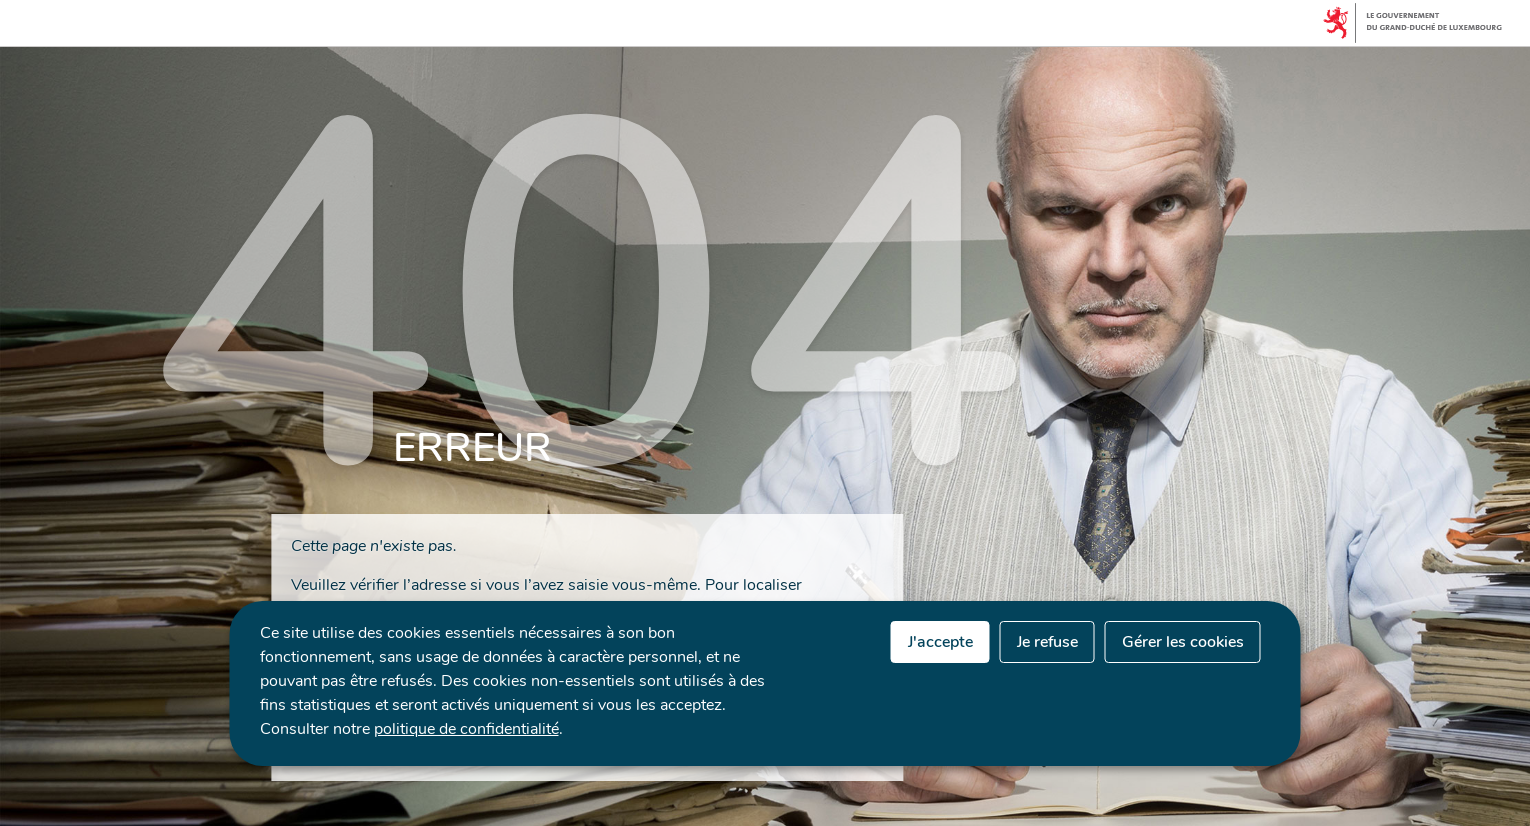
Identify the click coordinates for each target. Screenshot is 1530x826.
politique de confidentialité (466, 729)
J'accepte (940, 642)
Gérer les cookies (1183, 642)
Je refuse (1047, 642)
